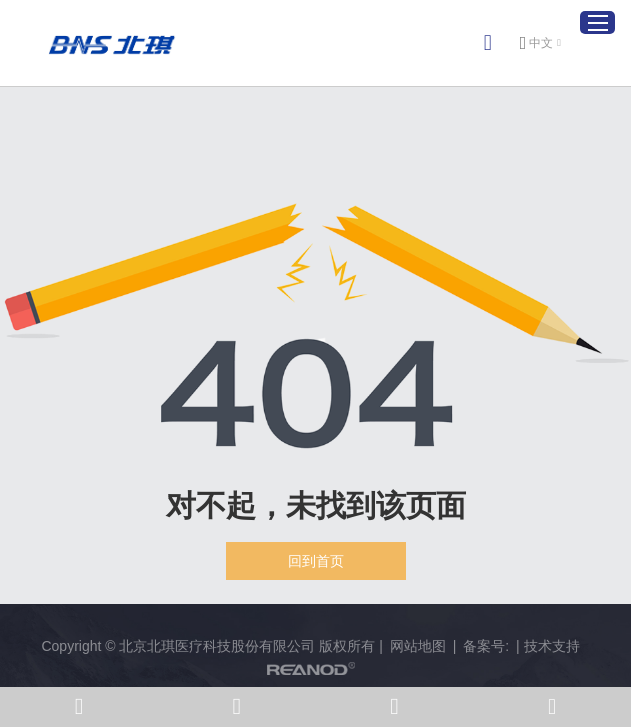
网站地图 (418, 646)
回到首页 (316, 561)
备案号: (486, 646)
